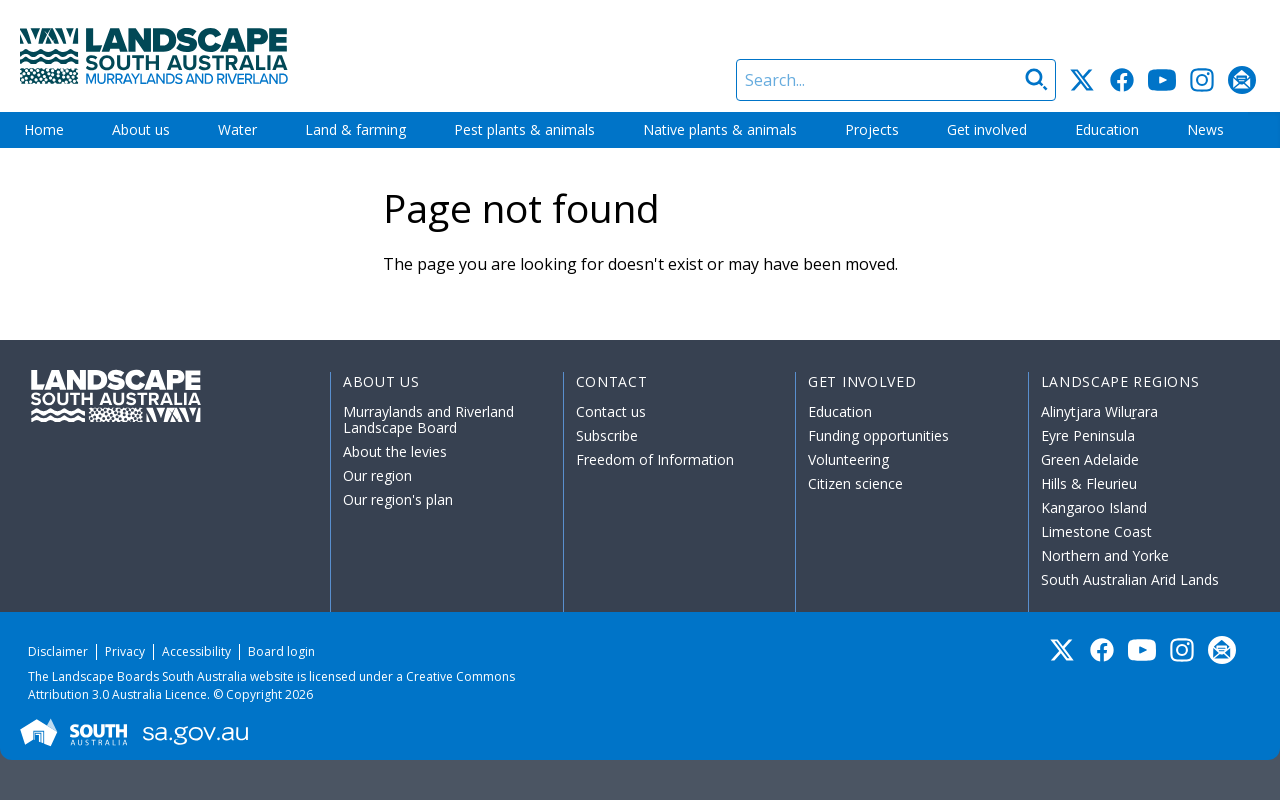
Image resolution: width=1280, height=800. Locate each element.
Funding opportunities (878, 435)
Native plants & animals (720, 129)
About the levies (395, 451)
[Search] (896, 80)
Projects (872, 129)
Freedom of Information (655, 459)
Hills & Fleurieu (1089, 483)
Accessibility (196, 651)
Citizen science (855, 483)
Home (44, 129)
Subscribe (607, 435)
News (1205, 129)
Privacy (125, 651)
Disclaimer (58, 651)
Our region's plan (398, 499)
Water (237, 129)
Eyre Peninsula (1088, 435)
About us (141, 129)
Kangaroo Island (1094, 507)
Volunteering (848, 459)
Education (1107, 129)
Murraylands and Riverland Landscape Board (428, 419)
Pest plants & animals (524, 129)
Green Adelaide (1090, 459)
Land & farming (355, 129)
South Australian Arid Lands (1130, 579)
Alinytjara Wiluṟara (1100, 411)
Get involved (987, 129)
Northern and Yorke (1105, 555)
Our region (377, 475)
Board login (281, 651)
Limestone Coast (1096, 531)
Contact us (611, 411)
